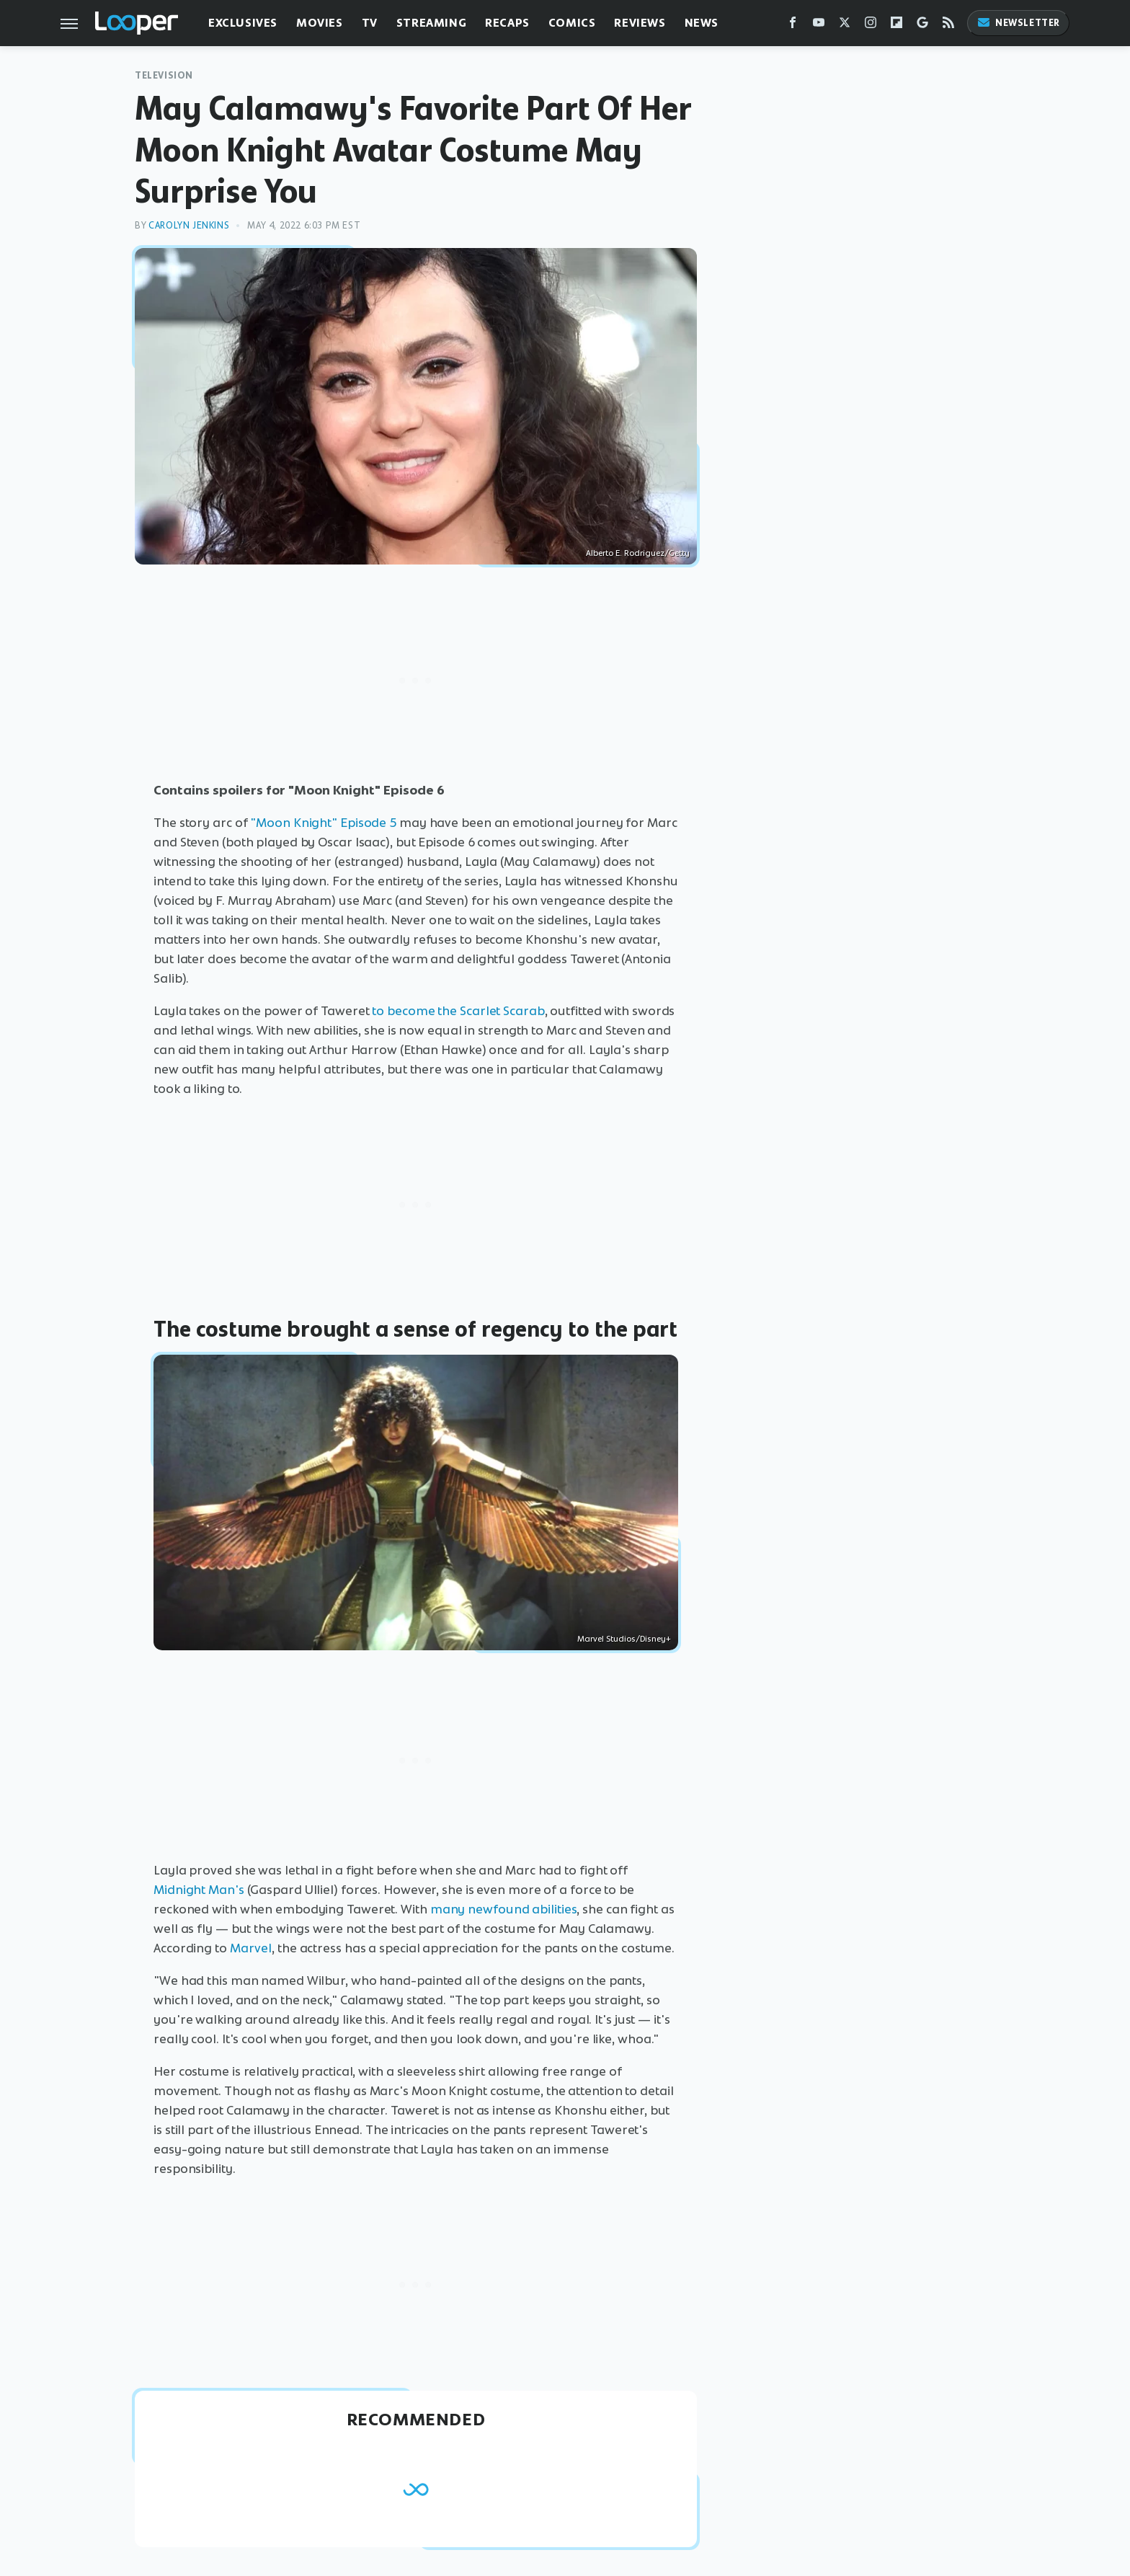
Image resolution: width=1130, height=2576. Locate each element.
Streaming (431, 22)
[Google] (922, 25)
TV (370, 22)
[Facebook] (793, 25)
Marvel (251, 1948)
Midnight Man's (199, 1889)
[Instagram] (870, 25)
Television (164, 75)
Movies (319, 22)
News (702, 22)
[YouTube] (818, 25)
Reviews (639, 22)
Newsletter (1018, 23)
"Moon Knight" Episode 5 (323, 822)
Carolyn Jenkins (188, 225)
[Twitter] (844, 25)
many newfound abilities (503, 1909)
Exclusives (242, 22)
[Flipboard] (896, 25)
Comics (572, 22)
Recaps (507, 22)
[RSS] (948, 25)
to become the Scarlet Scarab (458, 1010)
